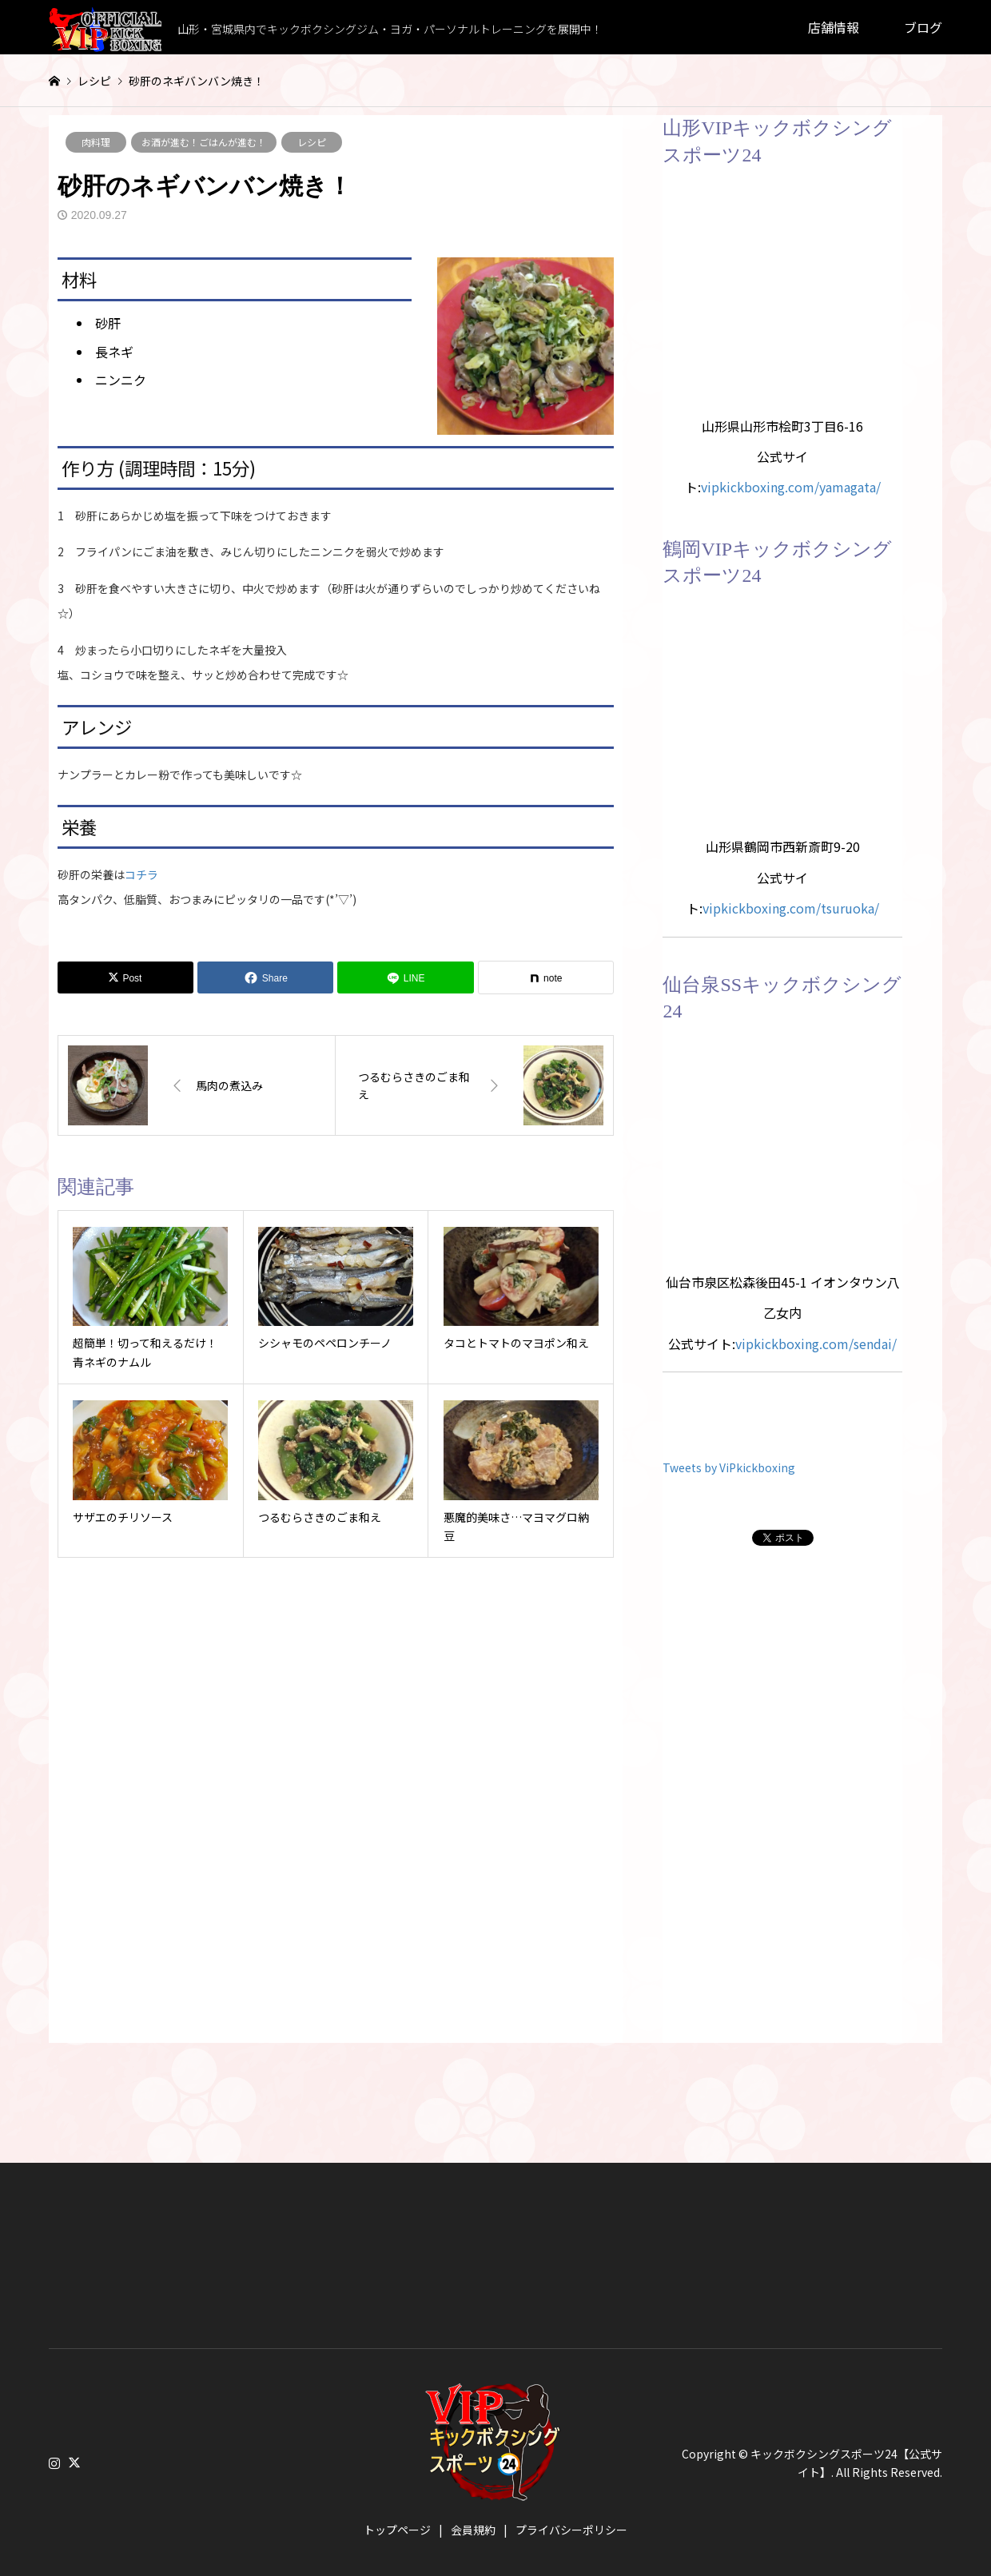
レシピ (311, 142)
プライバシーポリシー (571, 2530)
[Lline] (405, 977)
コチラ (141, 874)
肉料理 (96, 142)
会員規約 (473, 2530)
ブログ (923, 27)
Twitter (74, 2462)
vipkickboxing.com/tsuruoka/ (790, 908)
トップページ (397, 2530)
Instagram (54, 2462)
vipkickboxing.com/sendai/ (816, 1343)
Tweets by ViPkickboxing (729, 1467)
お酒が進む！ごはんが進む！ (203, 142)
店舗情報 (833, 27)
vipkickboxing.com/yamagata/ (791, 486)
